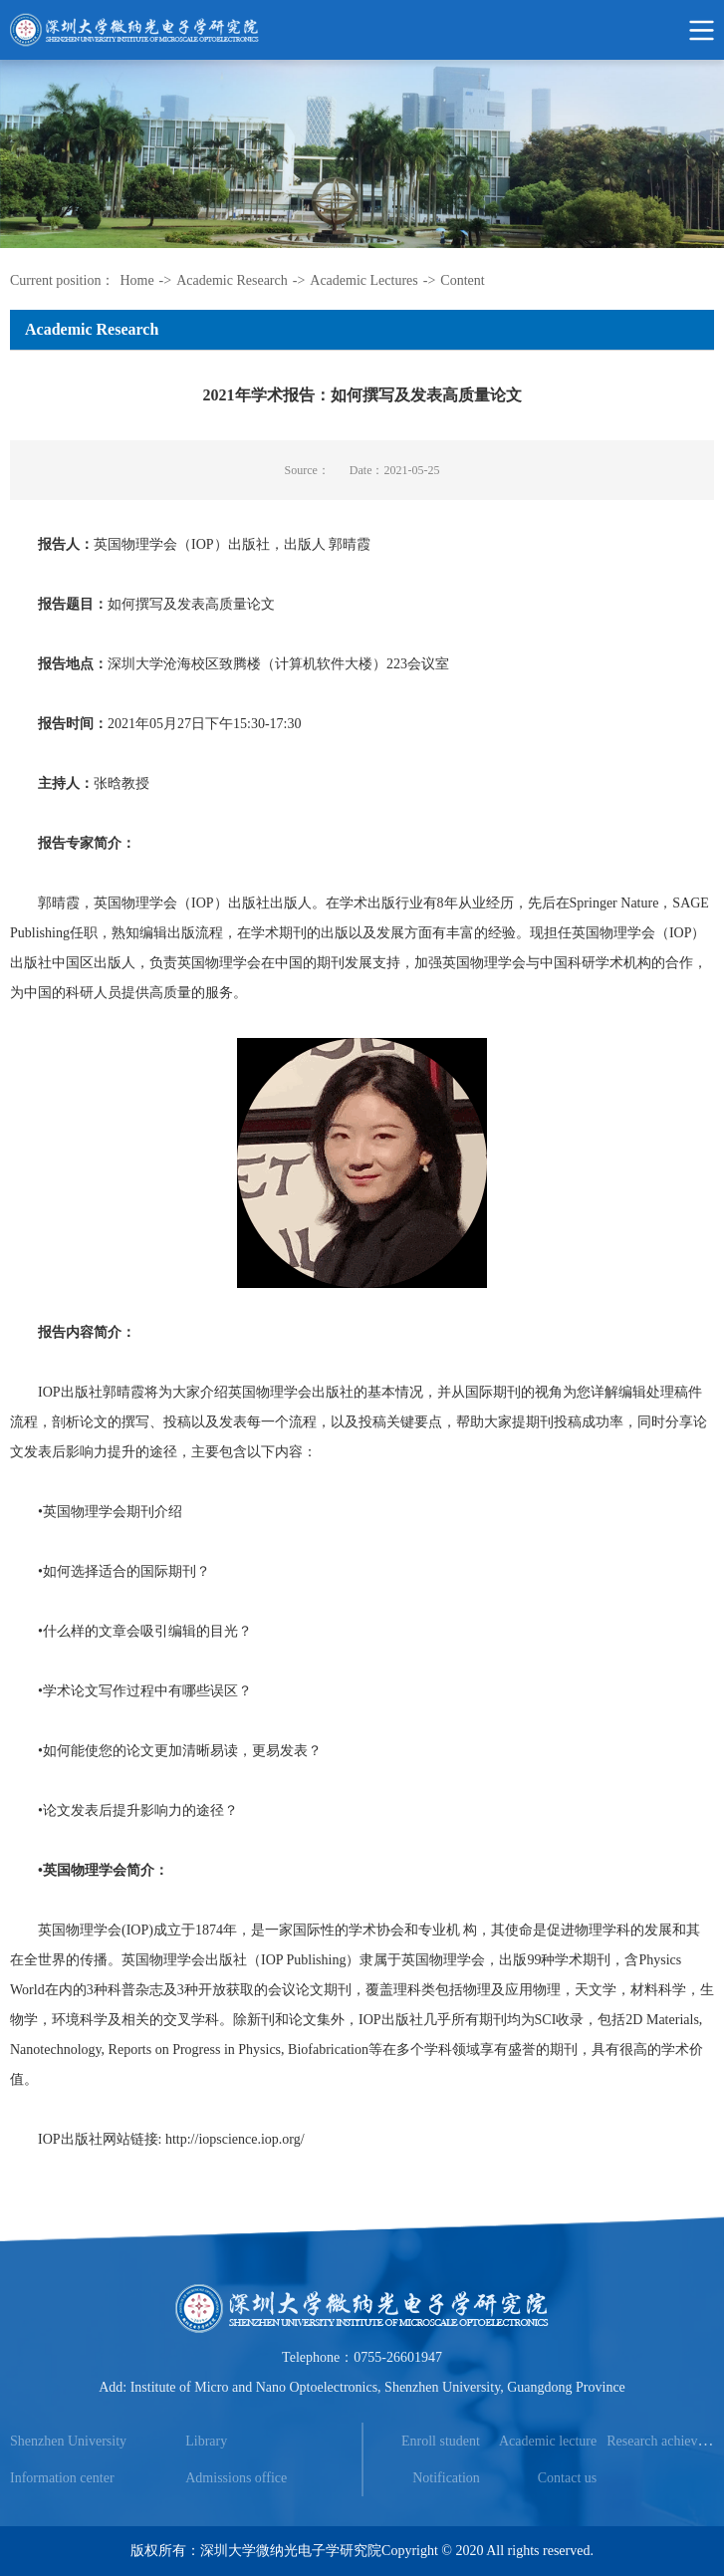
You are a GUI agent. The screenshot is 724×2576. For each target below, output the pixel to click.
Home (136, 280)
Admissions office (236, 2477)
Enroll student (440, 2441)
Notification (446, 2477)
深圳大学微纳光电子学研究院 (290, 2550)
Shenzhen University (68, 2441)
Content (462, 280)
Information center (62, 2477)
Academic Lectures (363, 280)
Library (206, 2441)
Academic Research (232, 280)
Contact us (568, 2477)
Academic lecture (548, 2441)
